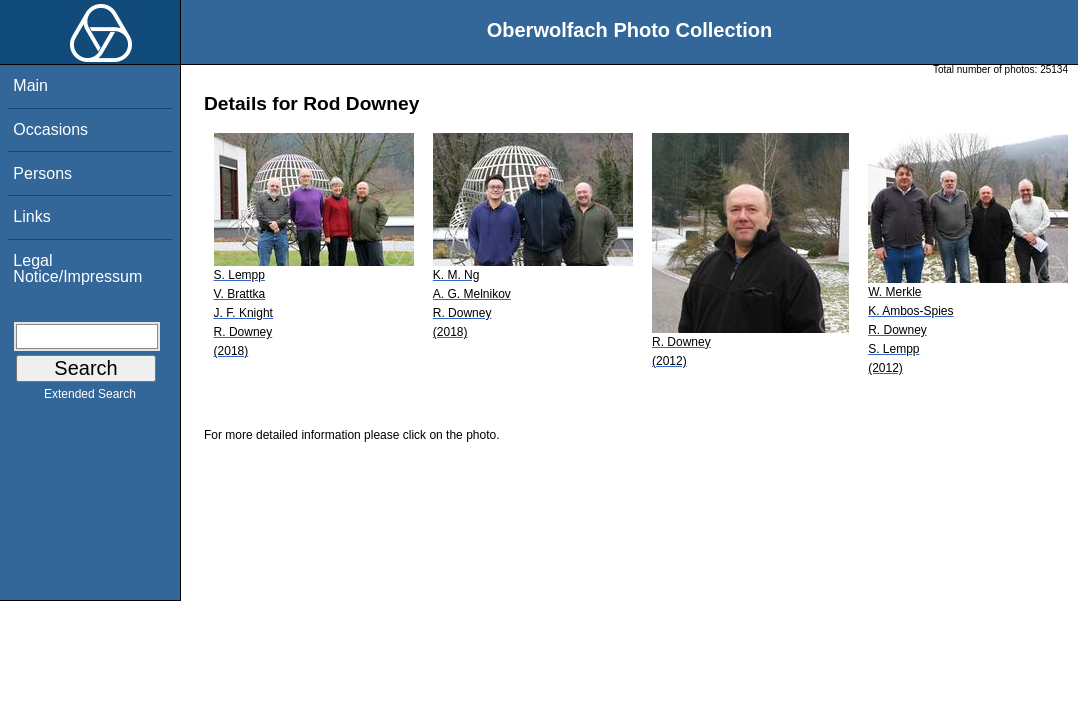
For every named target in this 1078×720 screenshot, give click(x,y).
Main (30, 85)
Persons (42, 173)
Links (31, 216)
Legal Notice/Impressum (77, 268)
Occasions (50, 129)
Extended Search (90, 398)
